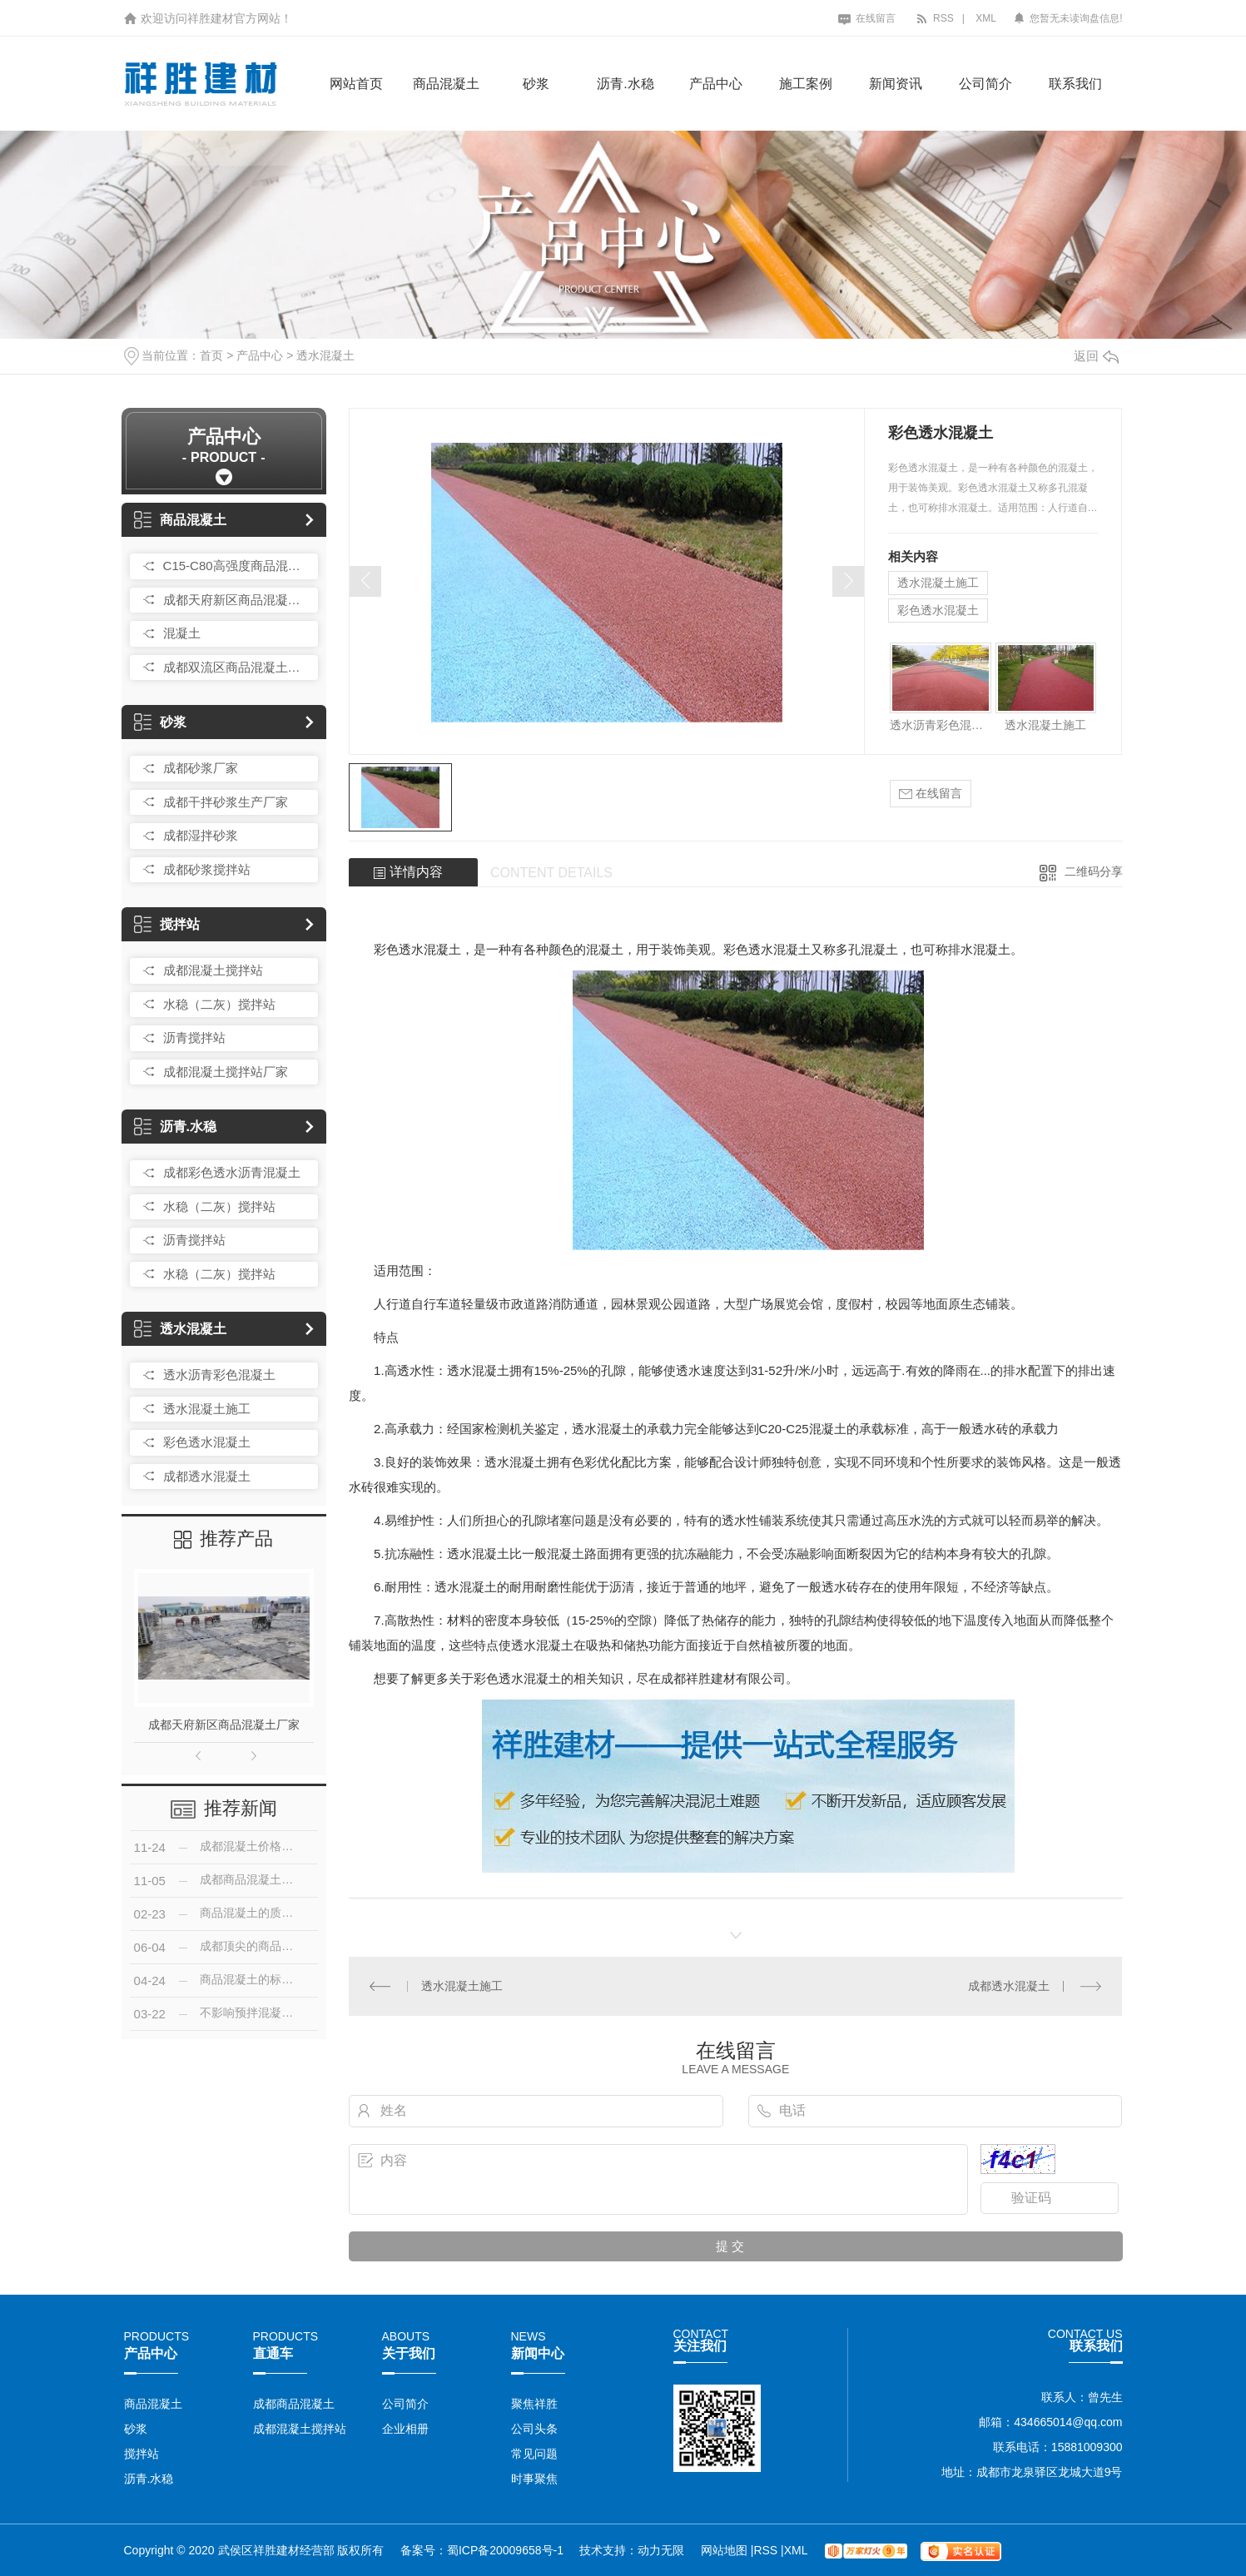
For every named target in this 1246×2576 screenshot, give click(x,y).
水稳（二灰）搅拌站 (219, 1004)
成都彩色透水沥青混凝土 (231, 1172)
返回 (1096, 356)
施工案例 (805, 84)
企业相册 (405, 2428)
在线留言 (867, 18)
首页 (211, 355)
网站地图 (726, 2550)
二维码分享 (1094, 871)
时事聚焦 (534, 2478)
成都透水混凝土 (207, 1476)
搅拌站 (167, 924)
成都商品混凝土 (294, 2403)
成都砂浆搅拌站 (207, 869)
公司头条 (534, 2428)
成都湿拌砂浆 (200, 835)
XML (985, 18)
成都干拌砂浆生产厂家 (225, 802)
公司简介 (985, 84)
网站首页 (356, 84)
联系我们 (1075, 84)
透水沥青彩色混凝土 (219, 1374)
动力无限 (661, 2550)
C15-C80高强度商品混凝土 (236, 565)
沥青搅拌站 (194, 1037)
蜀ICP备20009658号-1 (505, 2550)
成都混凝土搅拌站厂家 (225, 1072)
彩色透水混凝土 (207, 1442)
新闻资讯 (895, 84)
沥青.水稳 (625, 84)
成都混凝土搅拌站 (213, 970)
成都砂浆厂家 (200, 768)
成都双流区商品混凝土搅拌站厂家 (236, 667)
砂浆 (536, 84)
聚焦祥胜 (534, 2403)
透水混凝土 (325, 355)
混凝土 (182, 633)
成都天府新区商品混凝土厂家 (236, 600)
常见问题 (534, 2453)
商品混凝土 (446, 84)
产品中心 (715, 84)
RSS (935, 18)
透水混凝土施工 (207, 1409)
